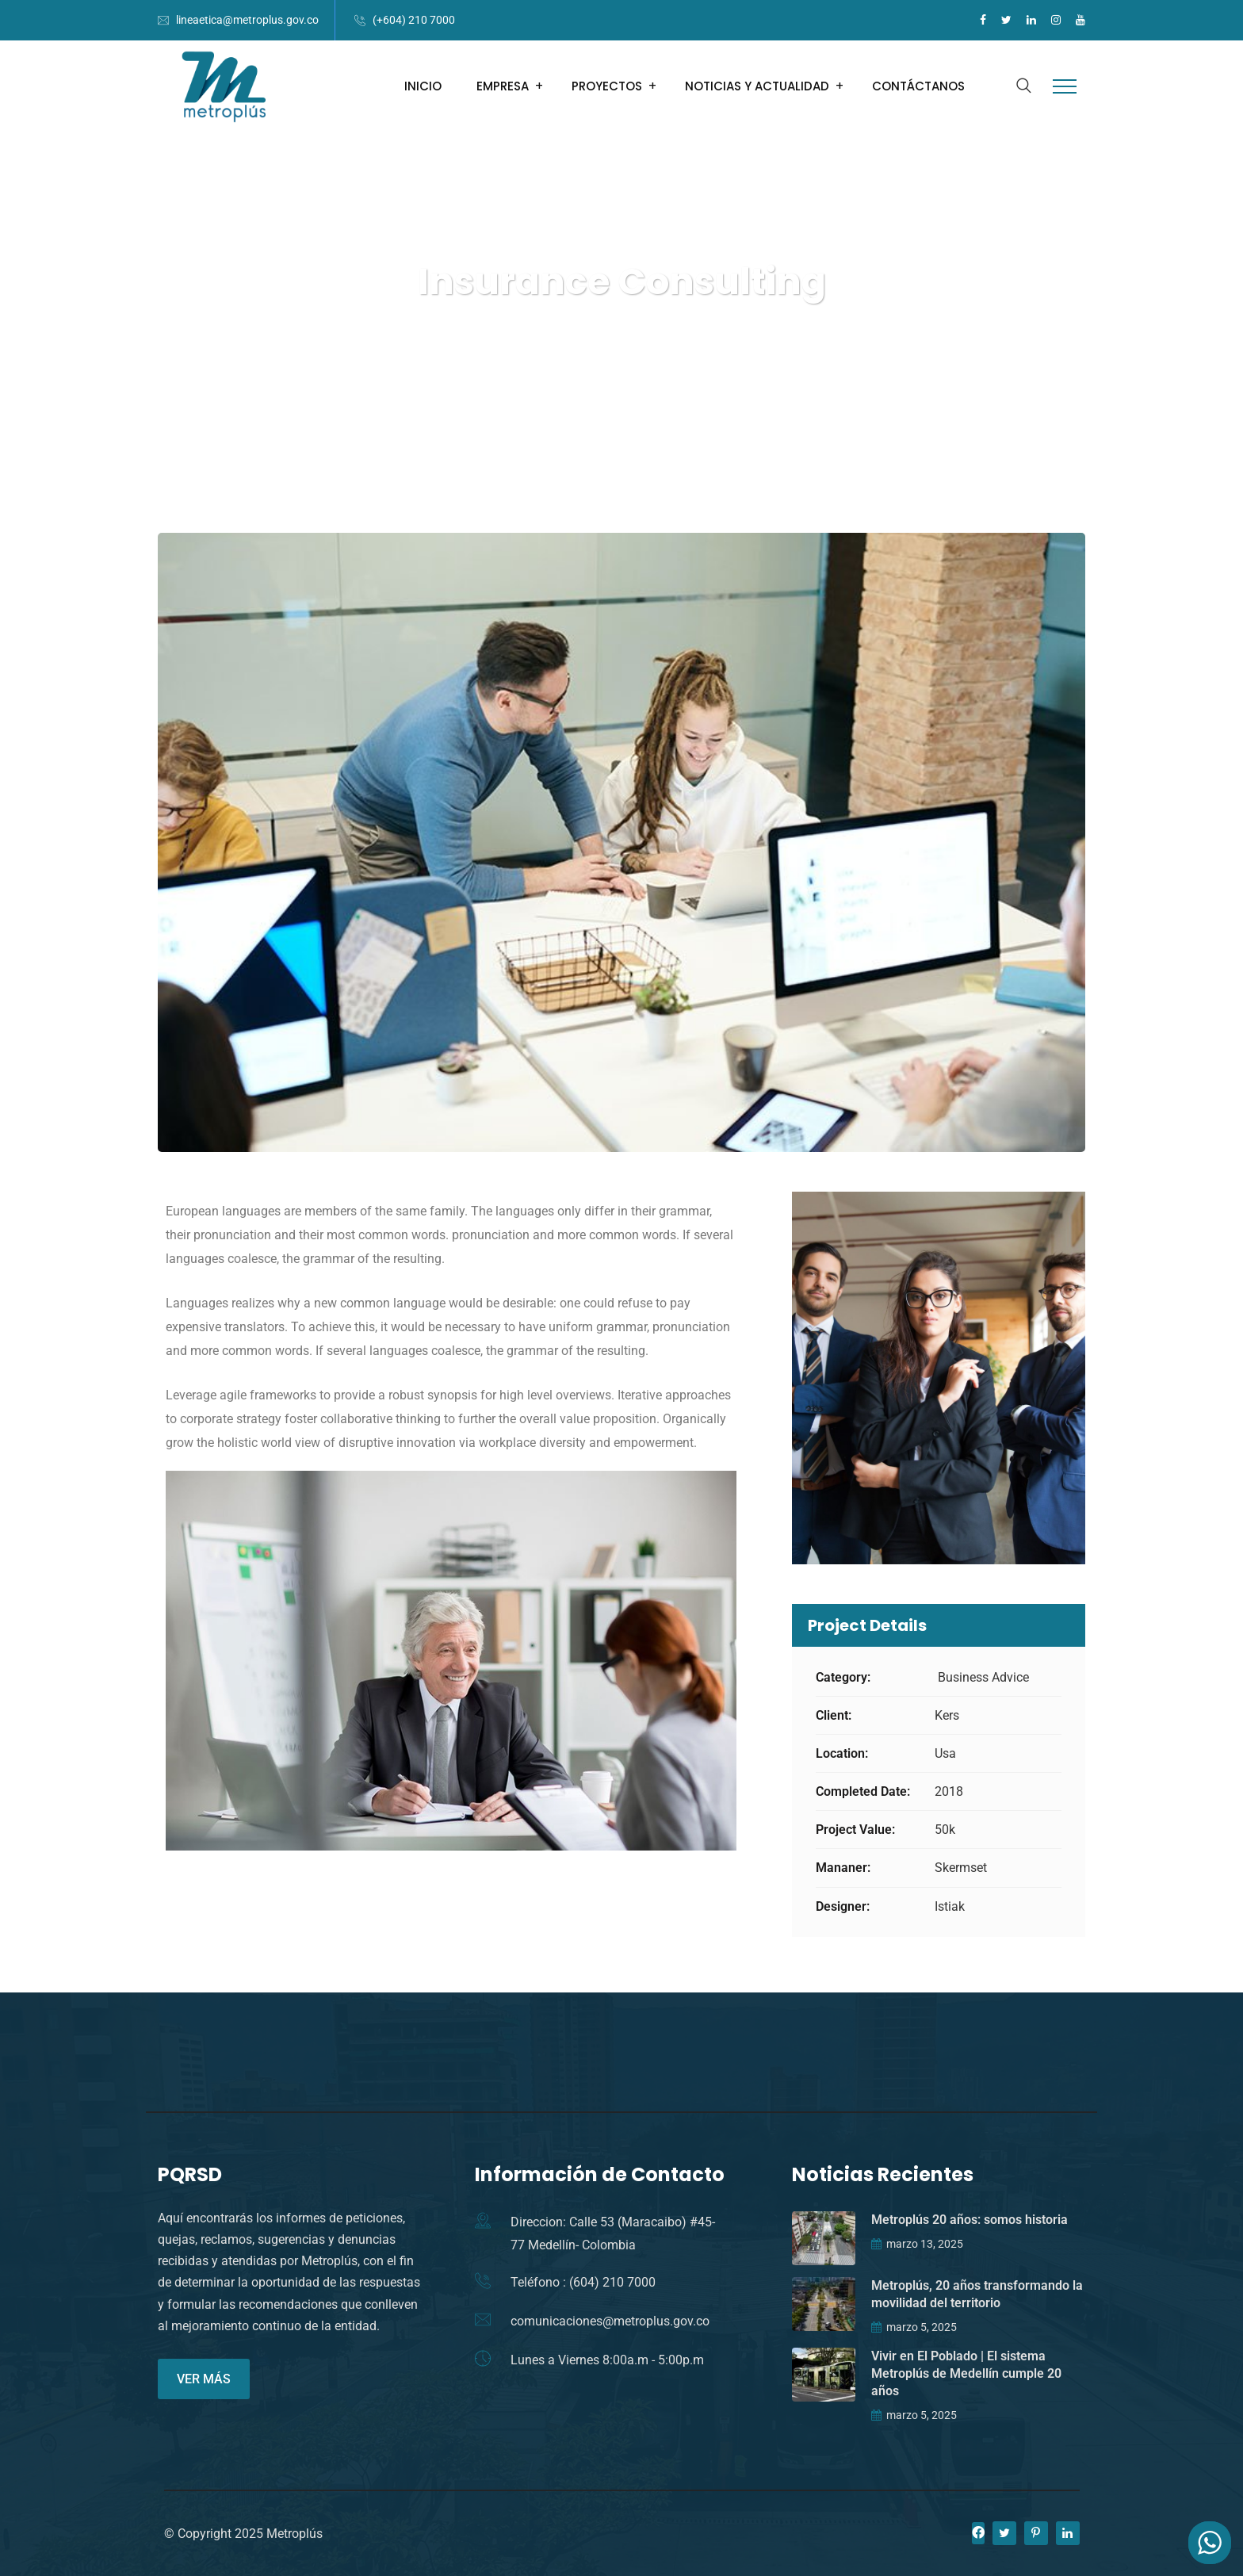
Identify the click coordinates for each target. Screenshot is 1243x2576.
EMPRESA (502, 86)
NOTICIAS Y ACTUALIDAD (757, 86)
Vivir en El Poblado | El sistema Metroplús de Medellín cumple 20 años (966, 2373)
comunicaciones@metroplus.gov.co (610, 2321)
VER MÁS (204, 2379)
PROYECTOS (607, 86)
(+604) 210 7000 (414, 19)
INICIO (423, 86)
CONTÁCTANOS (918, 86)
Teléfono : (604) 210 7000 (583, 2282)
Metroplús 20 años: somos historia (969, 2219)
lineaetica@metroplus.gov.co (247, 19)
